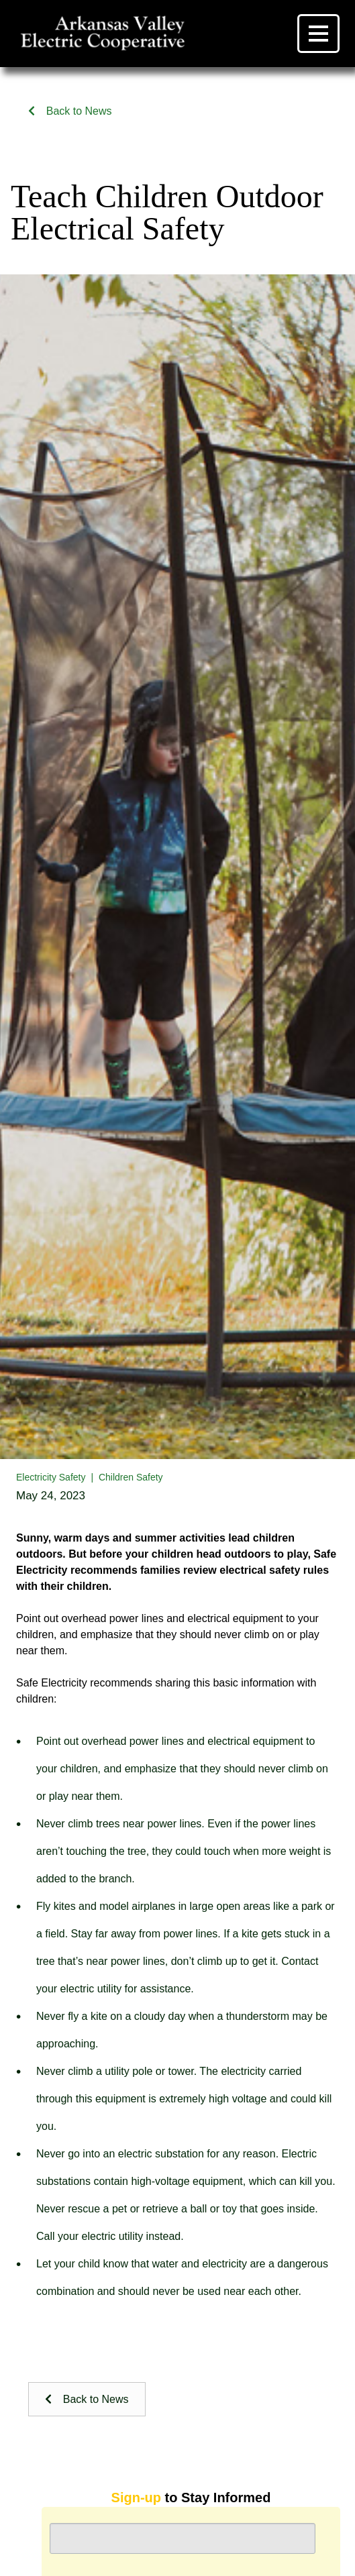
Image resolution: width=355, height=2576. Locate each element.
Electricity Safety (50, 1477)
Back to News (69, 111)
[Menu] (318, 33)
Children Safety (131, 1477)
